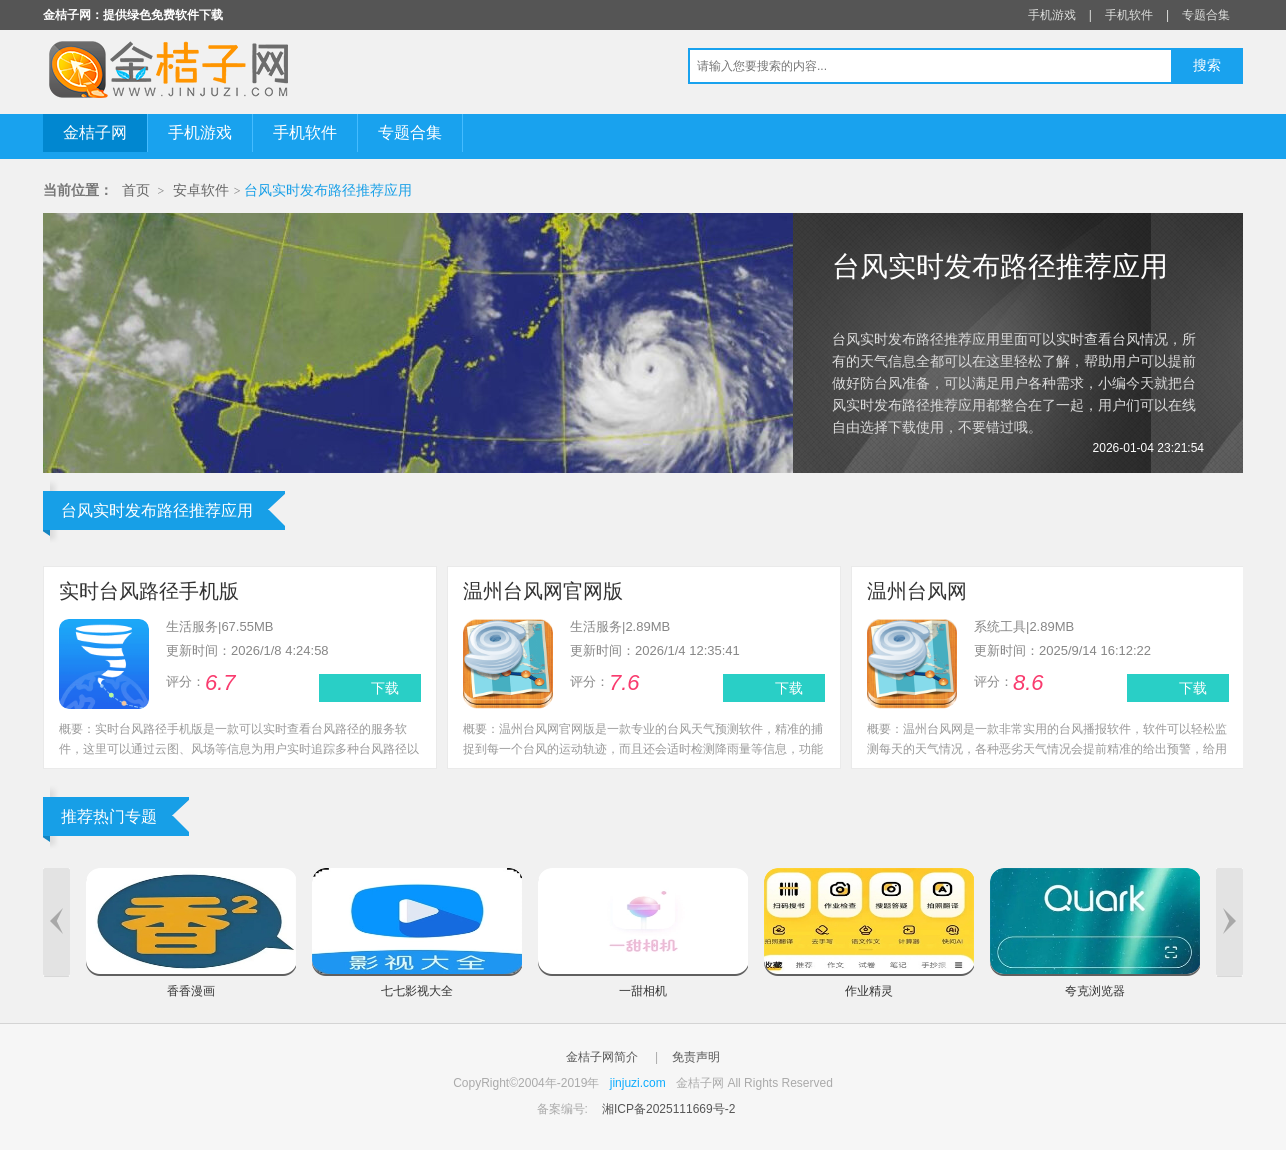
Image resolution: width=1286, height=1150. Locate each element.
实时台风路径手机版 (149, 591)
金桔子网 (95, 132)
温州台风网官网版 (543, 591)
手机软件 (1129, 15)
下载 (385, 688)
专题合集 (1206, 15)
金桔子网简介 (602, 1057)
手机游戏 (1052, 15)
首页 (136, 190)
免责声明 (696, 1057)
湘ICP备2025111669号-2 (668, 1109)
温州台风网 (917, 591)
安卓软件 (201, 190)
